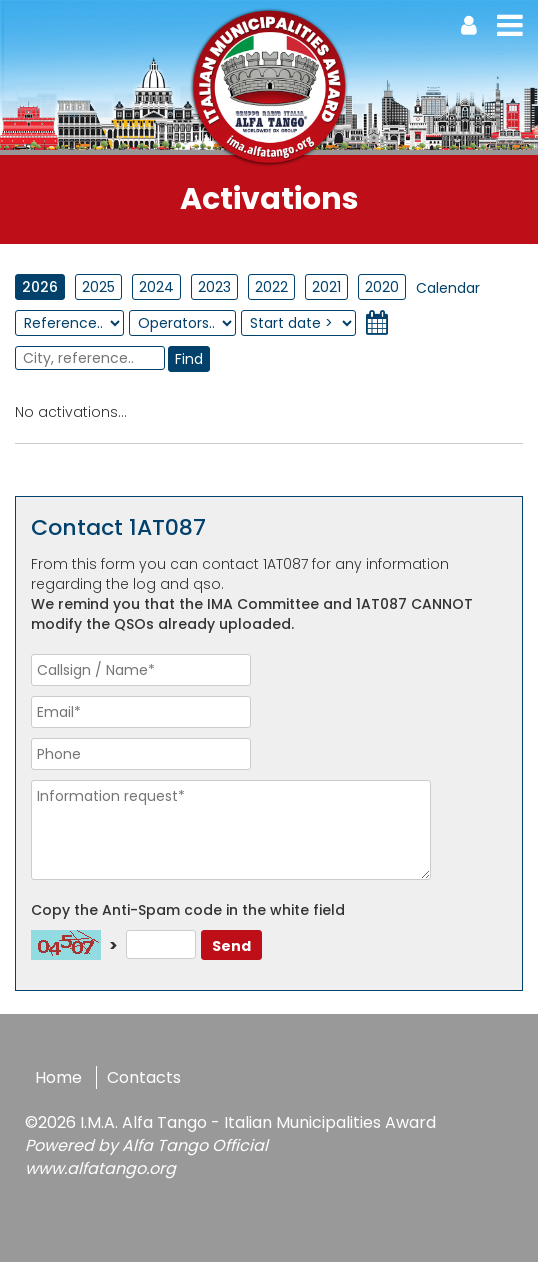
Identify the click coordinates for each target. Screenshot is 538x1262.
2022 (271, 287)
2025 (98, 287)
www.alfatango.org (100, 1168)
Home (58, 1077)
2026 (40, 287)
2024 (156, 287)
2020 (382, 287)
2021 (326, 287)
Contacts (144, 1077)
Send (231, 946)
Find (189, 359)
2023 (214, 287)
